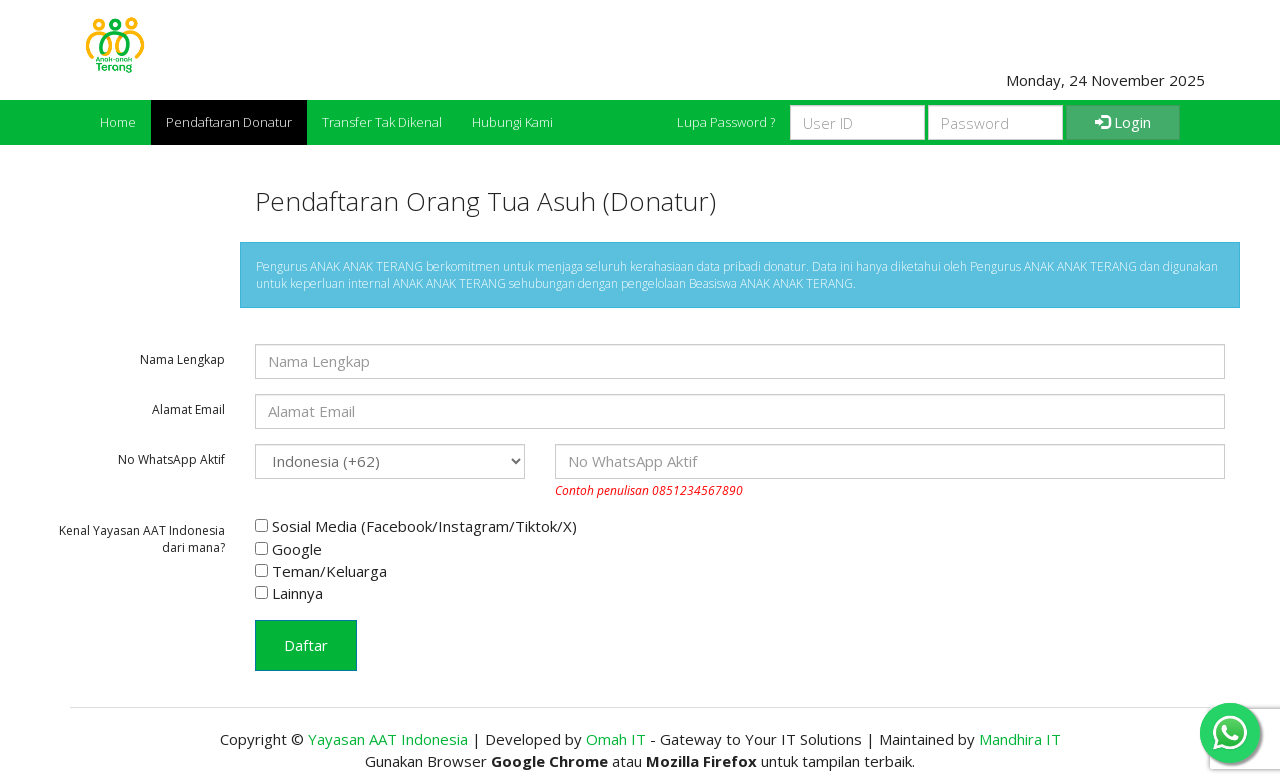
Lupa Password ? (726, 122)
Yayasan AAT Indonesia (388, 739)
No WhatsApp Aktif (171, 459)
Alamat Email (188, 409)
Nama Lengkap (182, 359)
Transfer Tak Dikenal (382, 122)
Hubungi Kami (512, 122)
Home (118, 122)
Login (1123, 122)
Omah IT (616, 739)
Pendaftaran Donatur (229, 122)
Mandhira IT (1020, 739)
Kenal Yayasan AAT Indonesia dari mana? (142, 539)
